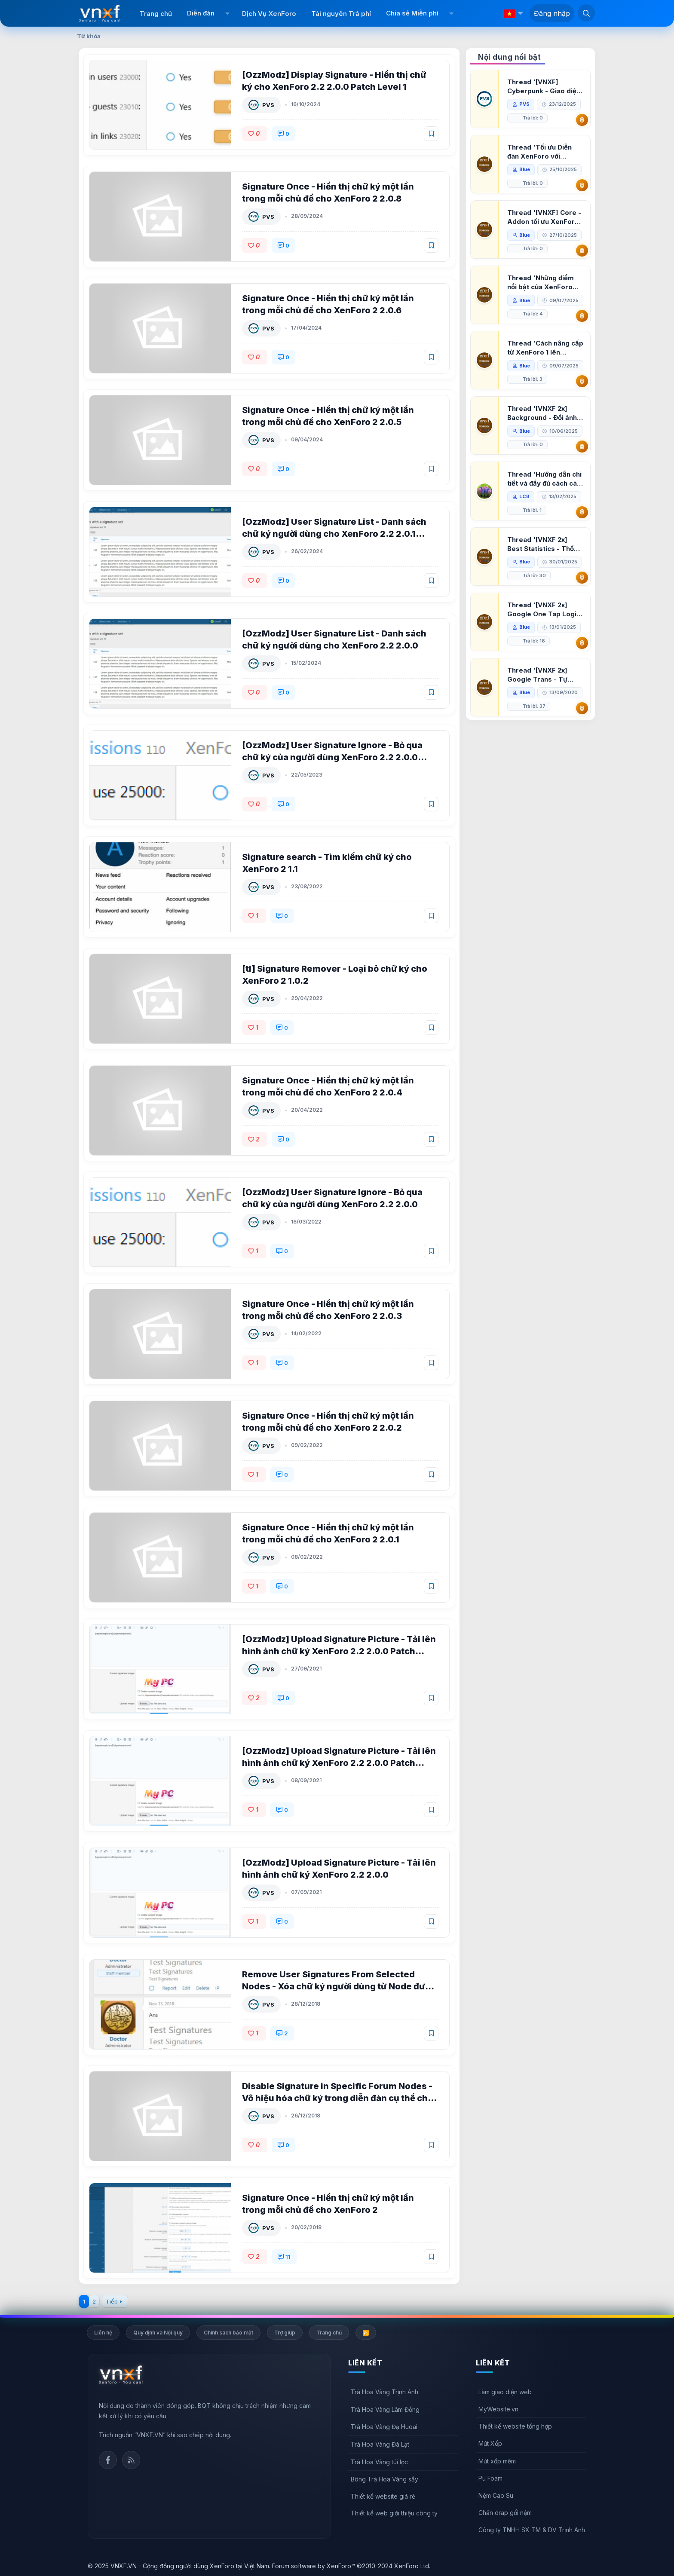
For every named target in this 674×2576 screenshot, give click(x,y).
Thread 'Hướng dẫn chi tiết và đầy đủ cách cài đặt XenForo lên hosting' (545, 520)
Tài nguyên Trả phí (341, 13)
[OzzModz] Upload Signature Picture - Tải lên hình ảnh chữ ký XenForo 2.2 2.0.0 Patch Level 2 (340, 1651)
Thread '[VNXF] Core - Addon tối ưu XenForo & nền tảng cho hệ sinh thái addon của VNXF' (545, 217)
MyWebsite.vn (498, 2409)
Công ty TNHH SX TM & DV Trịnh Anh (531, 2529)
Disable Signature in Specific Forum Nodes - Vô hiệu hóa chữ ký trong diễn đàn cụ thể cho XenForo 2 (338, 2098)
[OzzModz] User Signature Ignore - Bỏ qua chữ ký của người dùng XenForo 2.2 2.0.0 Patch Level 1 (333, 757)
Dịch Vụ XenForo (269, 13)
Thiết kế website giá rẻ (383, 2496)
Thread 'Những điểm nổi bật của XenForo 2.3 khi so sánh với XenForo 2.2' (541, 282)
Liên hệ (103, 2332)
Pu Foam (490, 2478)
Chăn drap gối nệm (505, 2512)
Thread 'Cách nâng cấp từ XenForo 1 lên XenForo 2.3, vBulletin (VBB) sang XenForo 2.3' (544, 361)
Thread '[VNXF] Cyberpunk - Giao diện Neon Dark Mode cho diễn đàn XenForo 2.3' (544, 86)
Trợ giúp (284, 2332)
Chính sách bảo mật (228, 2332)
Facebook (108, 2460)
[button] (227, 13)
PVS (269, 104)
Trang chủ (156, 13)
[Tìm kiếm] (586, 12)
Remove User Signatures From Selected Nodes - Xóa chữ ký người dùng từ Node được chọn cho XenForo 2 (339, 1986)
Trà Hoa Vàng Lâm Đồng (385, 2409)
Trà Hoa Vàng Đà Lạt (380, 2444)
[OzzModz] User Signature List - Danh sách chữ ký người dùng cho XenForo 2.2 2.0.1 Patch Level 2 (335, 534)
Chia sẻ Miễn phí (412, 13)
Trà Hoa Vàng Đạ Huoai (384, 2426)
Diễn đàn (200, 13)
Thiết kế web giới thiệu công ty (394, 2513)
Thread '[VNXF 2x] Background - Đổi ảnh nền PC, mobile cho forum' (543, 441)
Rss (131, 2460)
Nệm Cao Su (495, 2495)
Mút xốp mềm (497, 2461)
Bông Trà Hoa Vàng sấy (384, 2479)
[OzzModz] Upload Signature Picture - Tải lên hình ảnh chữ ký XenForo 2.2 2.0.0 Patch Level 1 (340, 1763)
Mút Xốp (490, 2443)
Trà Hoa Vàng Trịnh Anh (384, 2391)
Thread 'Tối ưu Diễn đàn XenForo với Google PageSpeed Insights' (540, 152)
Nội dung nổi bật (509, 57)
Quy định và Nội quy (158, 2332)
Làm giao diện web (505, 2391)
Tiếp (112, 2301)
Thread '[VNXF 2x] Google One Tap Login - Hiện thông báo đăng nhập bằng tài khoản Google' (544, 651)
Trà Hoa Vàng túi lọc (379, 2462)
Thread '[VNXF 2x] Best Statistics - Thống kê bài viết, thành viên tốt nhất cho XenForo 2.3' (545, 585)
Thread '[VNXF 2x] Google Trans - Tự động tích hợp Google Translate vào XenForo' (542, 716)
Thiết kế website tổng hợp (515, 2426)
